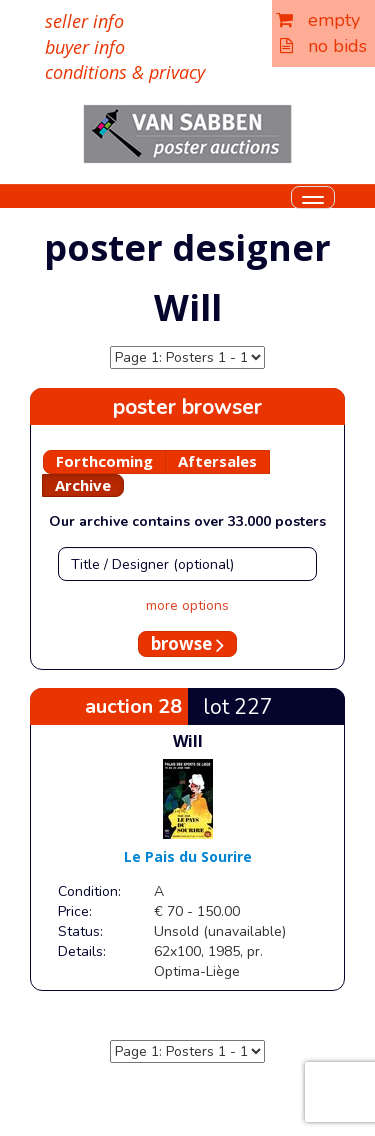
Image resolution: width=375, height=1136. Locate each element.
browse (187, 643)
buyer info (85, 47)
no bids (323, 46)
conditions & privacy (125, 72)
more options (187, 605)
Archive (83, 485)
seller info (84, 21)
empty (318, 20)
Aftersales (217, 461)
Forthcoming (104, 461)
